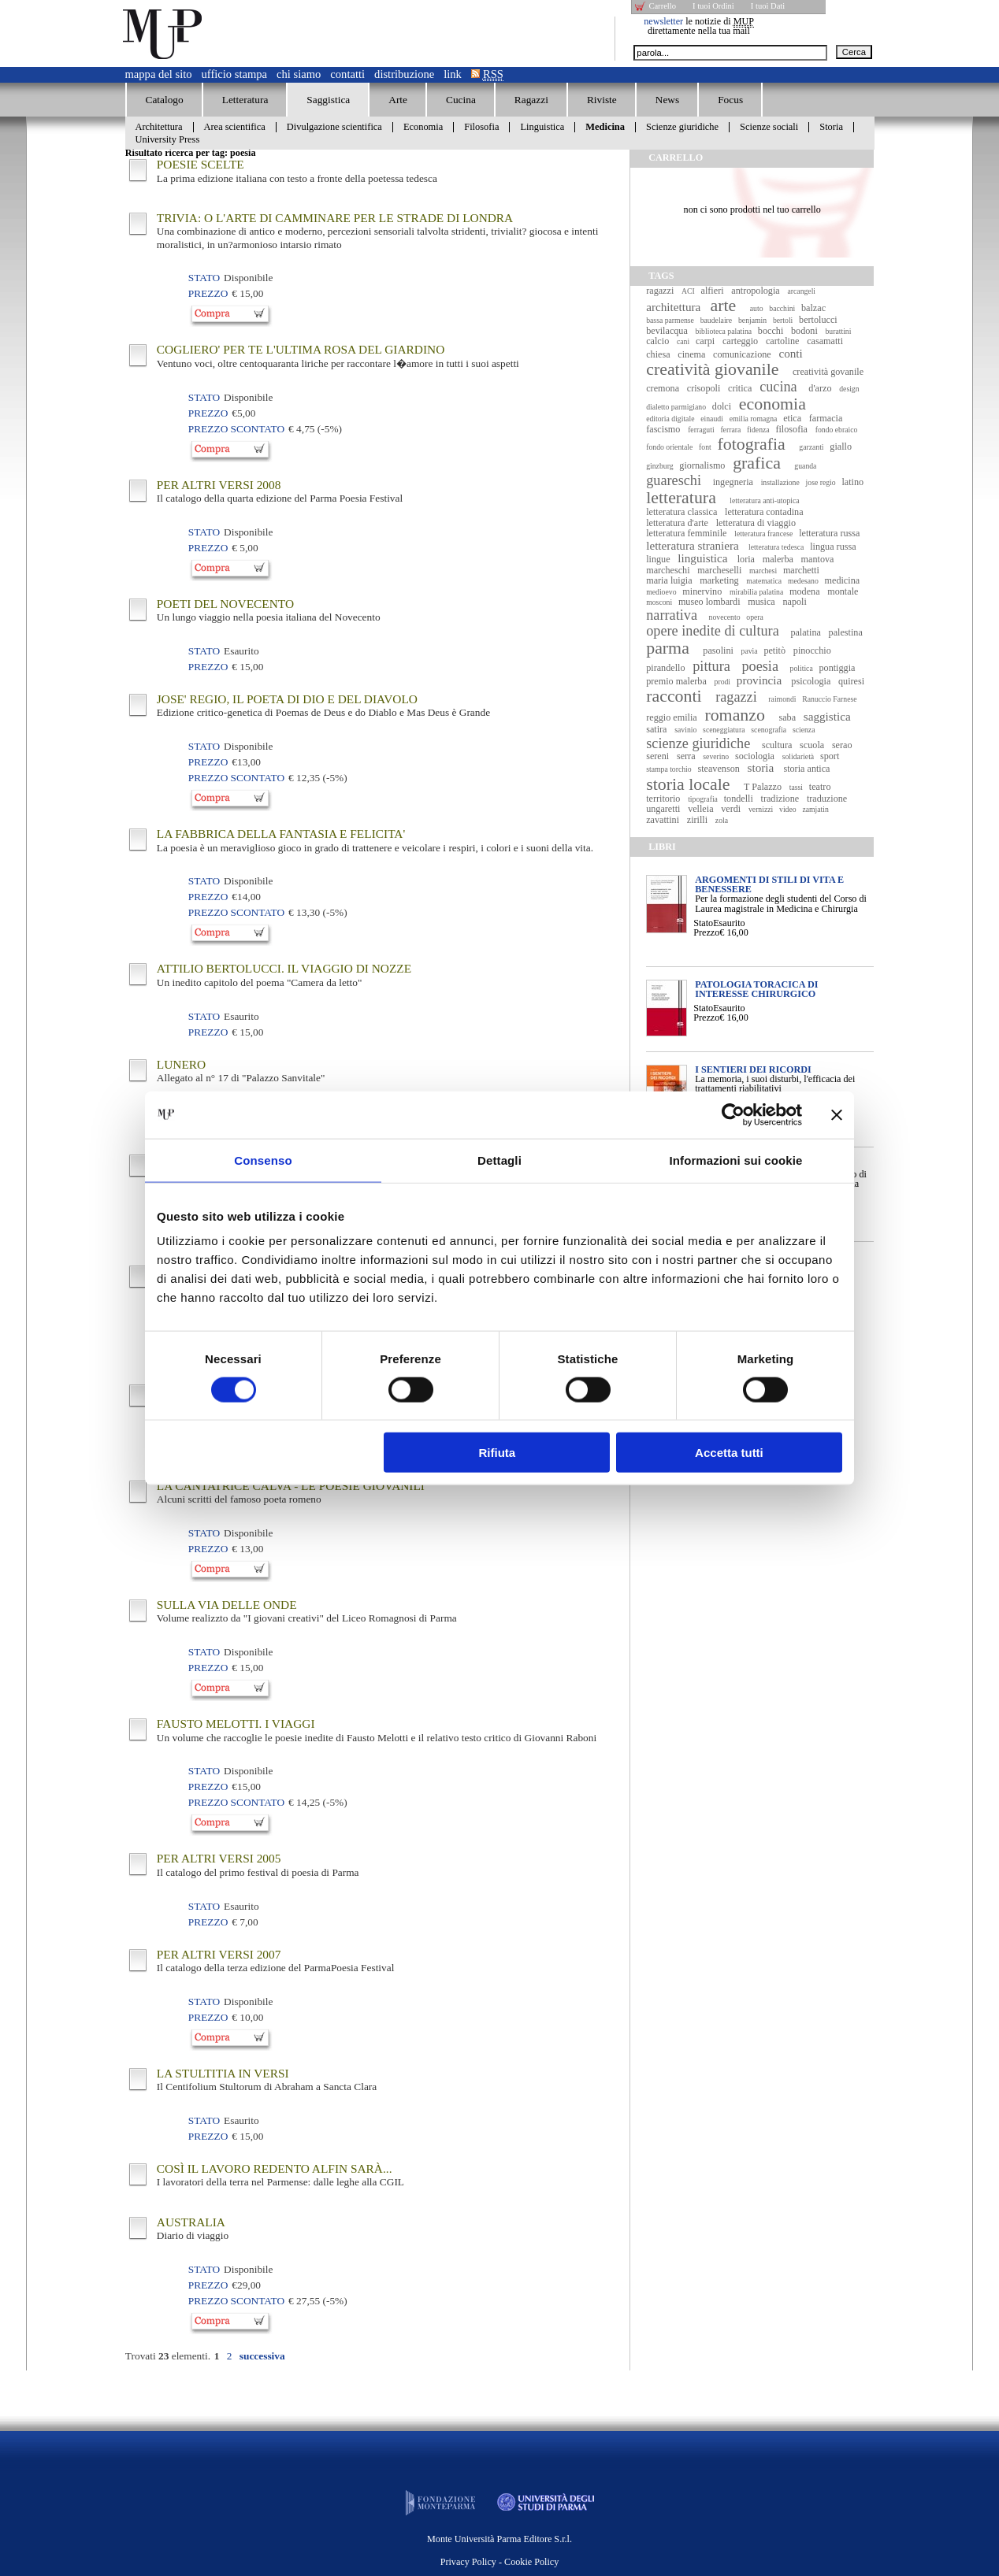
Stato (703, 922)
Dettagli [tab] (499, 1159)
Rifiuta (497, 1452)
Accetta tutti (729, 1452)
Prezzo (706, 932)
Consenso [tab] (263, 1159)
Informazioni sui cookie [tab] (736, 1159)
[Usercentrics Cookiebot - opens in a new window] (733, 1114)
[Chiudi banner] (836, 1114)
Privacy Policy (468, 2561)
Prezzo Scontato (236, 429)
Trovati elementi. (167, 2356)
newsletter (663, 21)
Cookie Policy (531, 2561)
